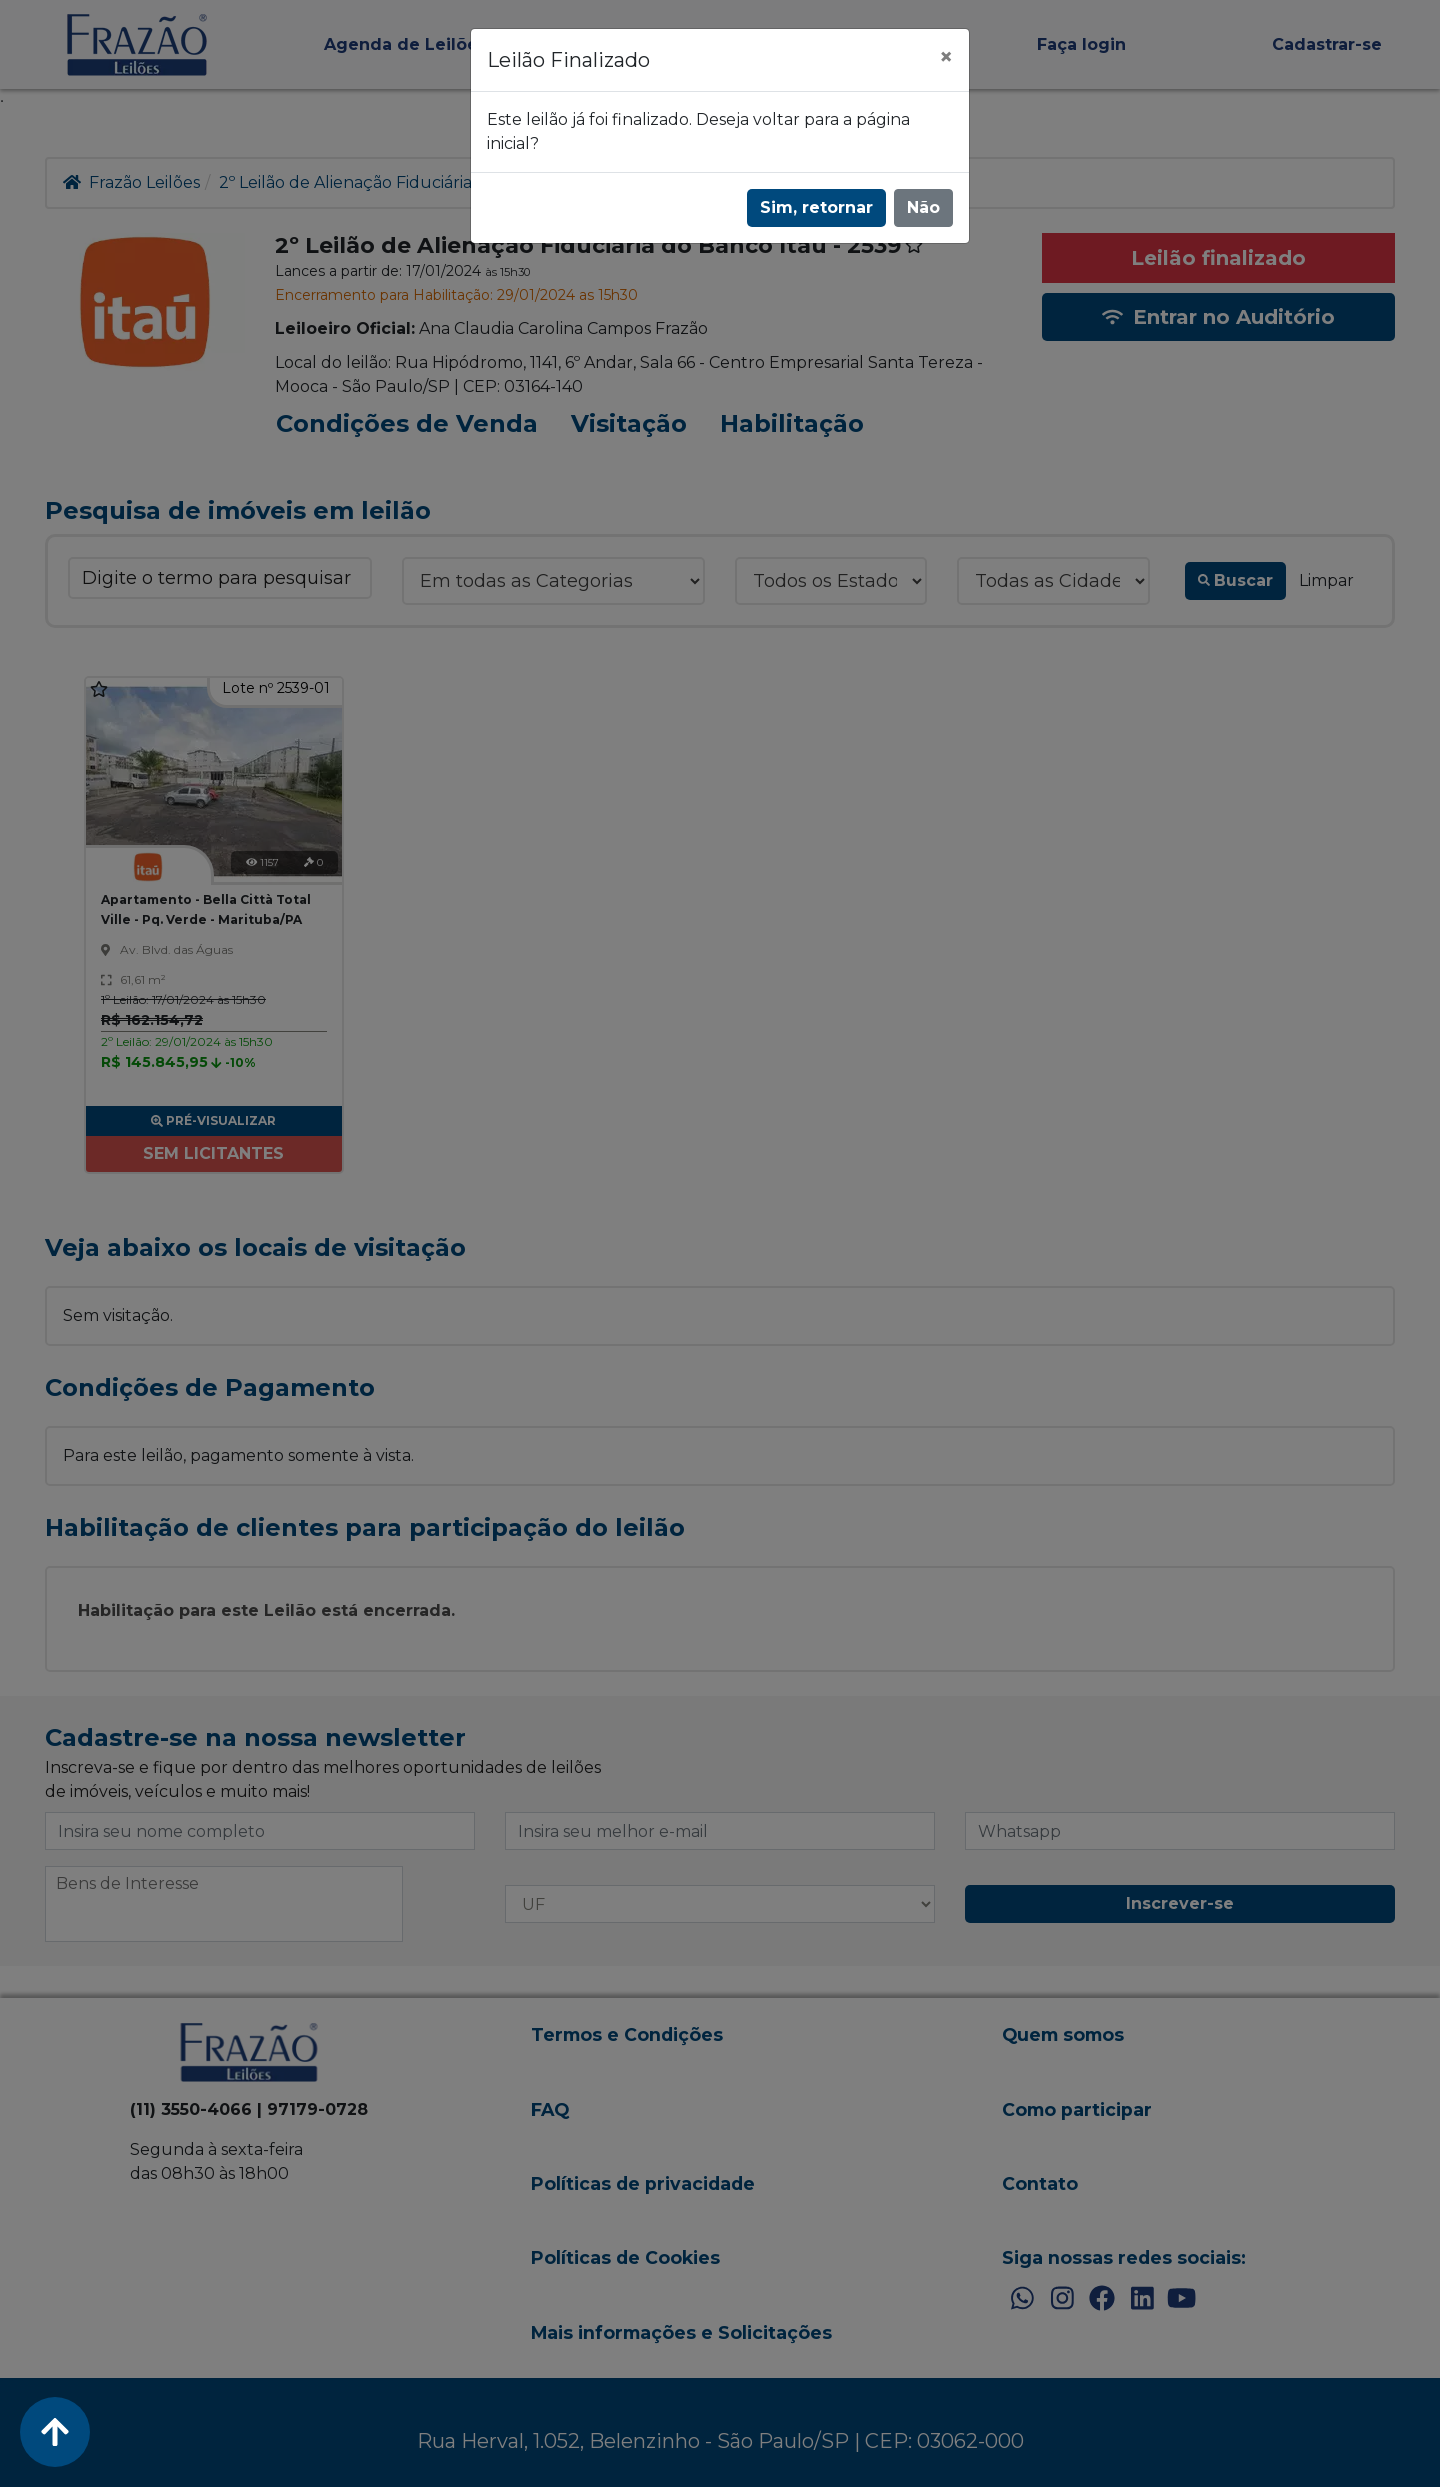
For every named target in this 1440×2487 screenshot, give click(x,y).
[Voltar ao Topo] (55, 2432)
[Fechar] (946, 57)
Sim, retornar (816, 207)
